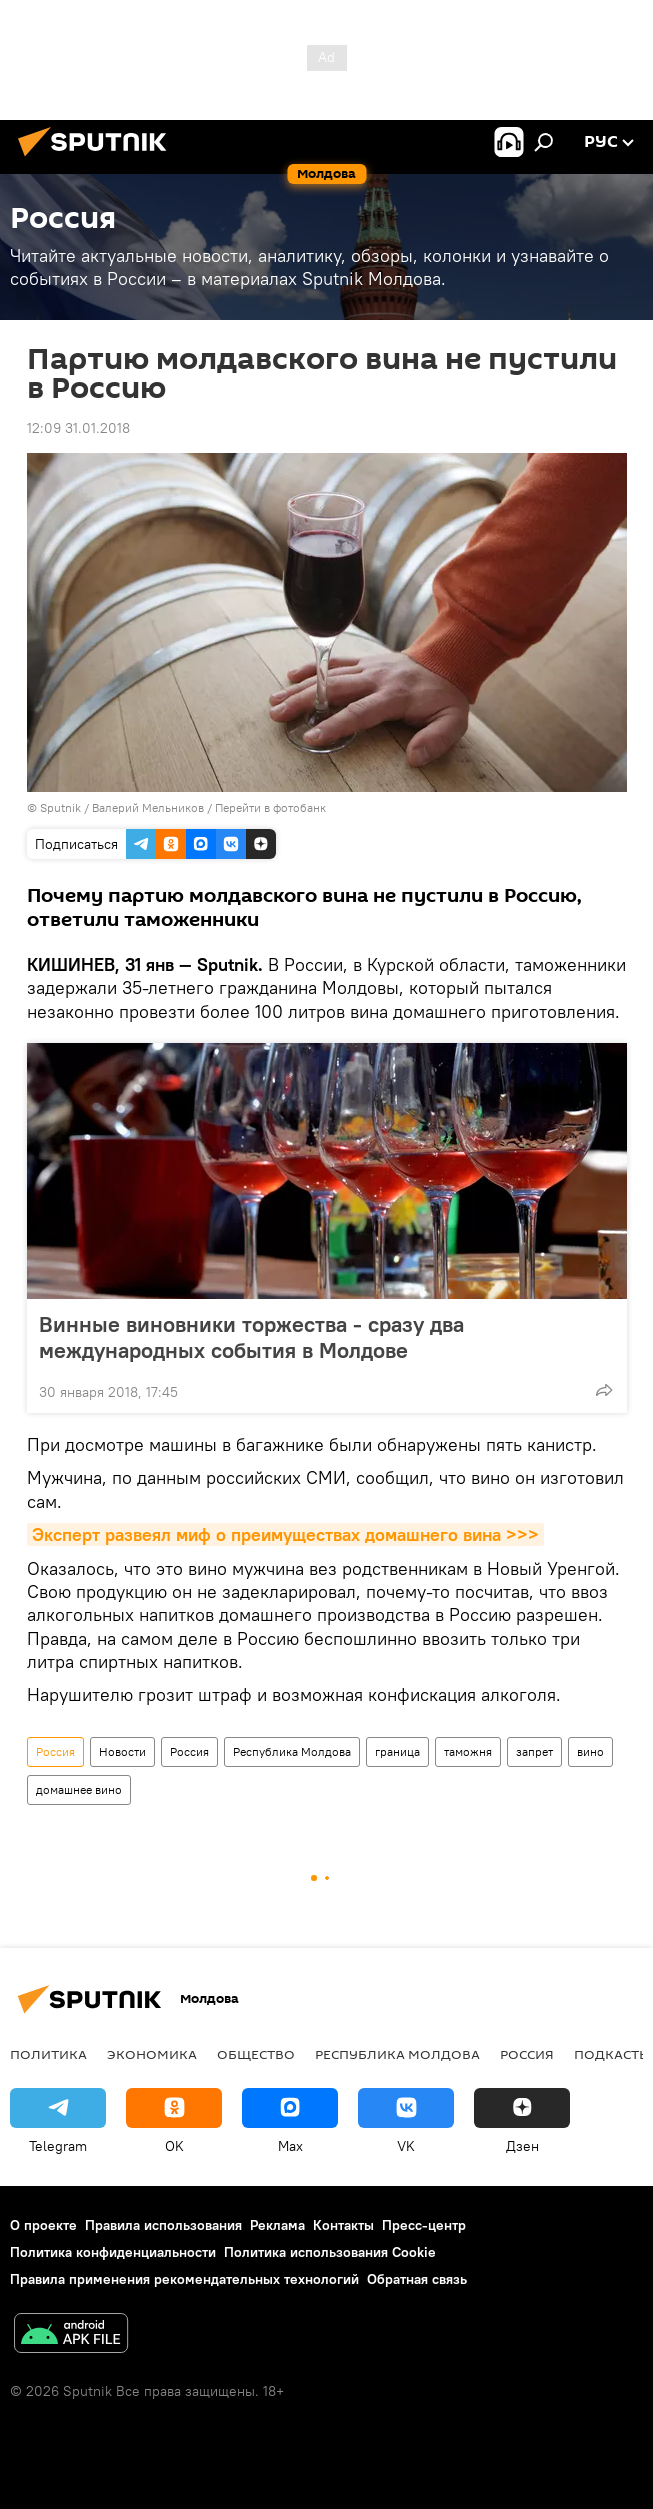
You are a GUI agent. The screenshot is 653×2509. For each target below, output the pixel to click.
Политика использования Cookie (330, 2252)
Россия (55, 1751)
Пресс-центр (424, 2225)
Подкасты (612, 2054)
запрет (534, 1751)
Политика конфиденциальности (113, 2252)
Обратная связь (417, 2279)
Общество (256, 2054)
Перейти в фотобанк (270, 807)
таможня (468, 1751)
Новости (122, 1751)
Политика (48, 2054)
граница (397, 1751)
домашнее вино (79, 1789)
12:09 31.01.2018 (78, 428)
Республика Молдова (292, 1751)
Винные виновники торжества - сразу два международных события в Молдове (251, 1337)
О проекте (43, 2225)
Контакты (343, 2225)
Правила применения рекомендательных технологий (184, 2279)
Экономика (152, 2054)
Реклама (277, 2225)
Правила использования (163, 2225)
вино (590, 1751)
